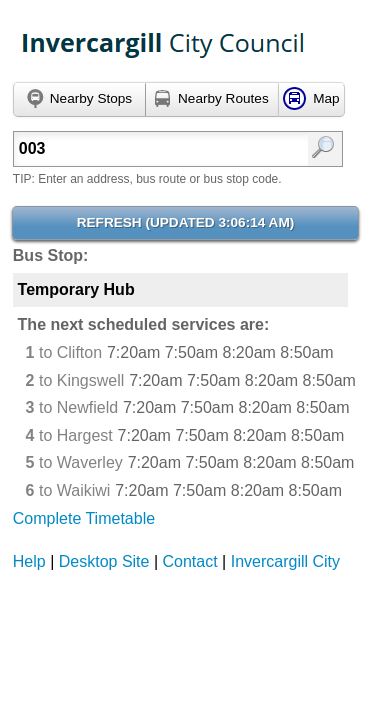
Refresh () (186, 222)
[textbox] (156, 149)
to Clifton (64, 352)
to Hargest (69, 435)
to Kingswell (75, 380)
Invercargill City (285, 561)
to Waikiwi (68, 490)
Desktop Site (104, 561)
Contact (190, 561)
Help (29, 561)
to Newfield (72, 407)
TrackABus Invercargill (164, 45)
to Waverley (74, 462)
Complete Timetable (84, 518)
